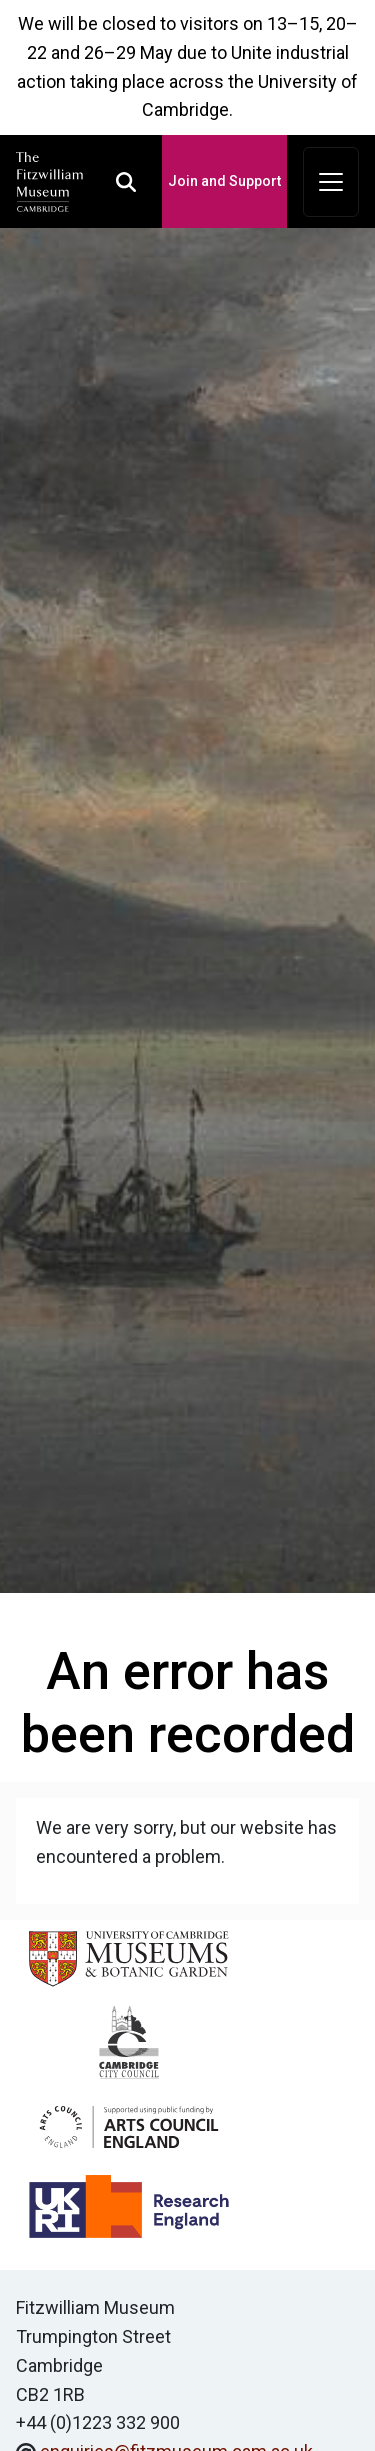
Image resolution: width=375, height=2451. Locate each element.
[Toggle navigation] (331, 182)
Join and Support (224, 181)
